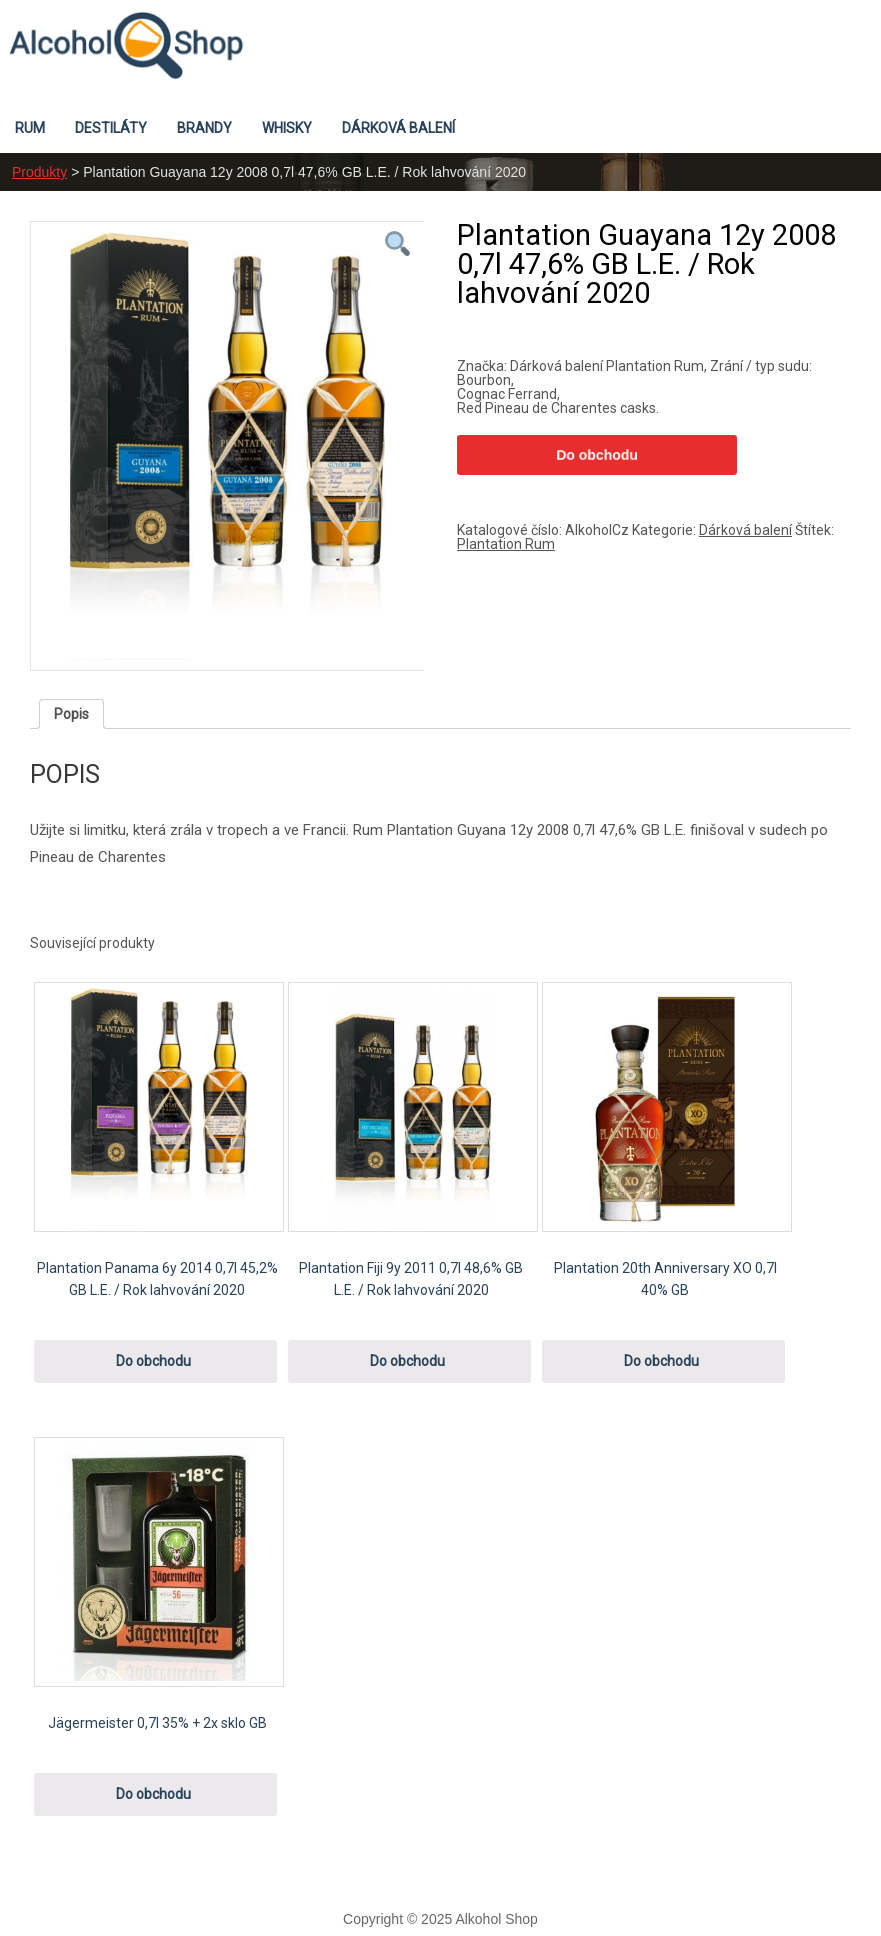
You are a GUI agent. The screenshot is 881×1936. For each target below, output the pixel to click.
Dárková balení (398, 128)
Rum (30, 128)
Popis (71, 714)
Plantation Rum (506, 544)
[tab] (71, 714)
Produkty (39, 172)
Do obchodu (597, 455)
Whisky (287, 128)
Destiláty (111, 128)
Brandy (204, 128)
